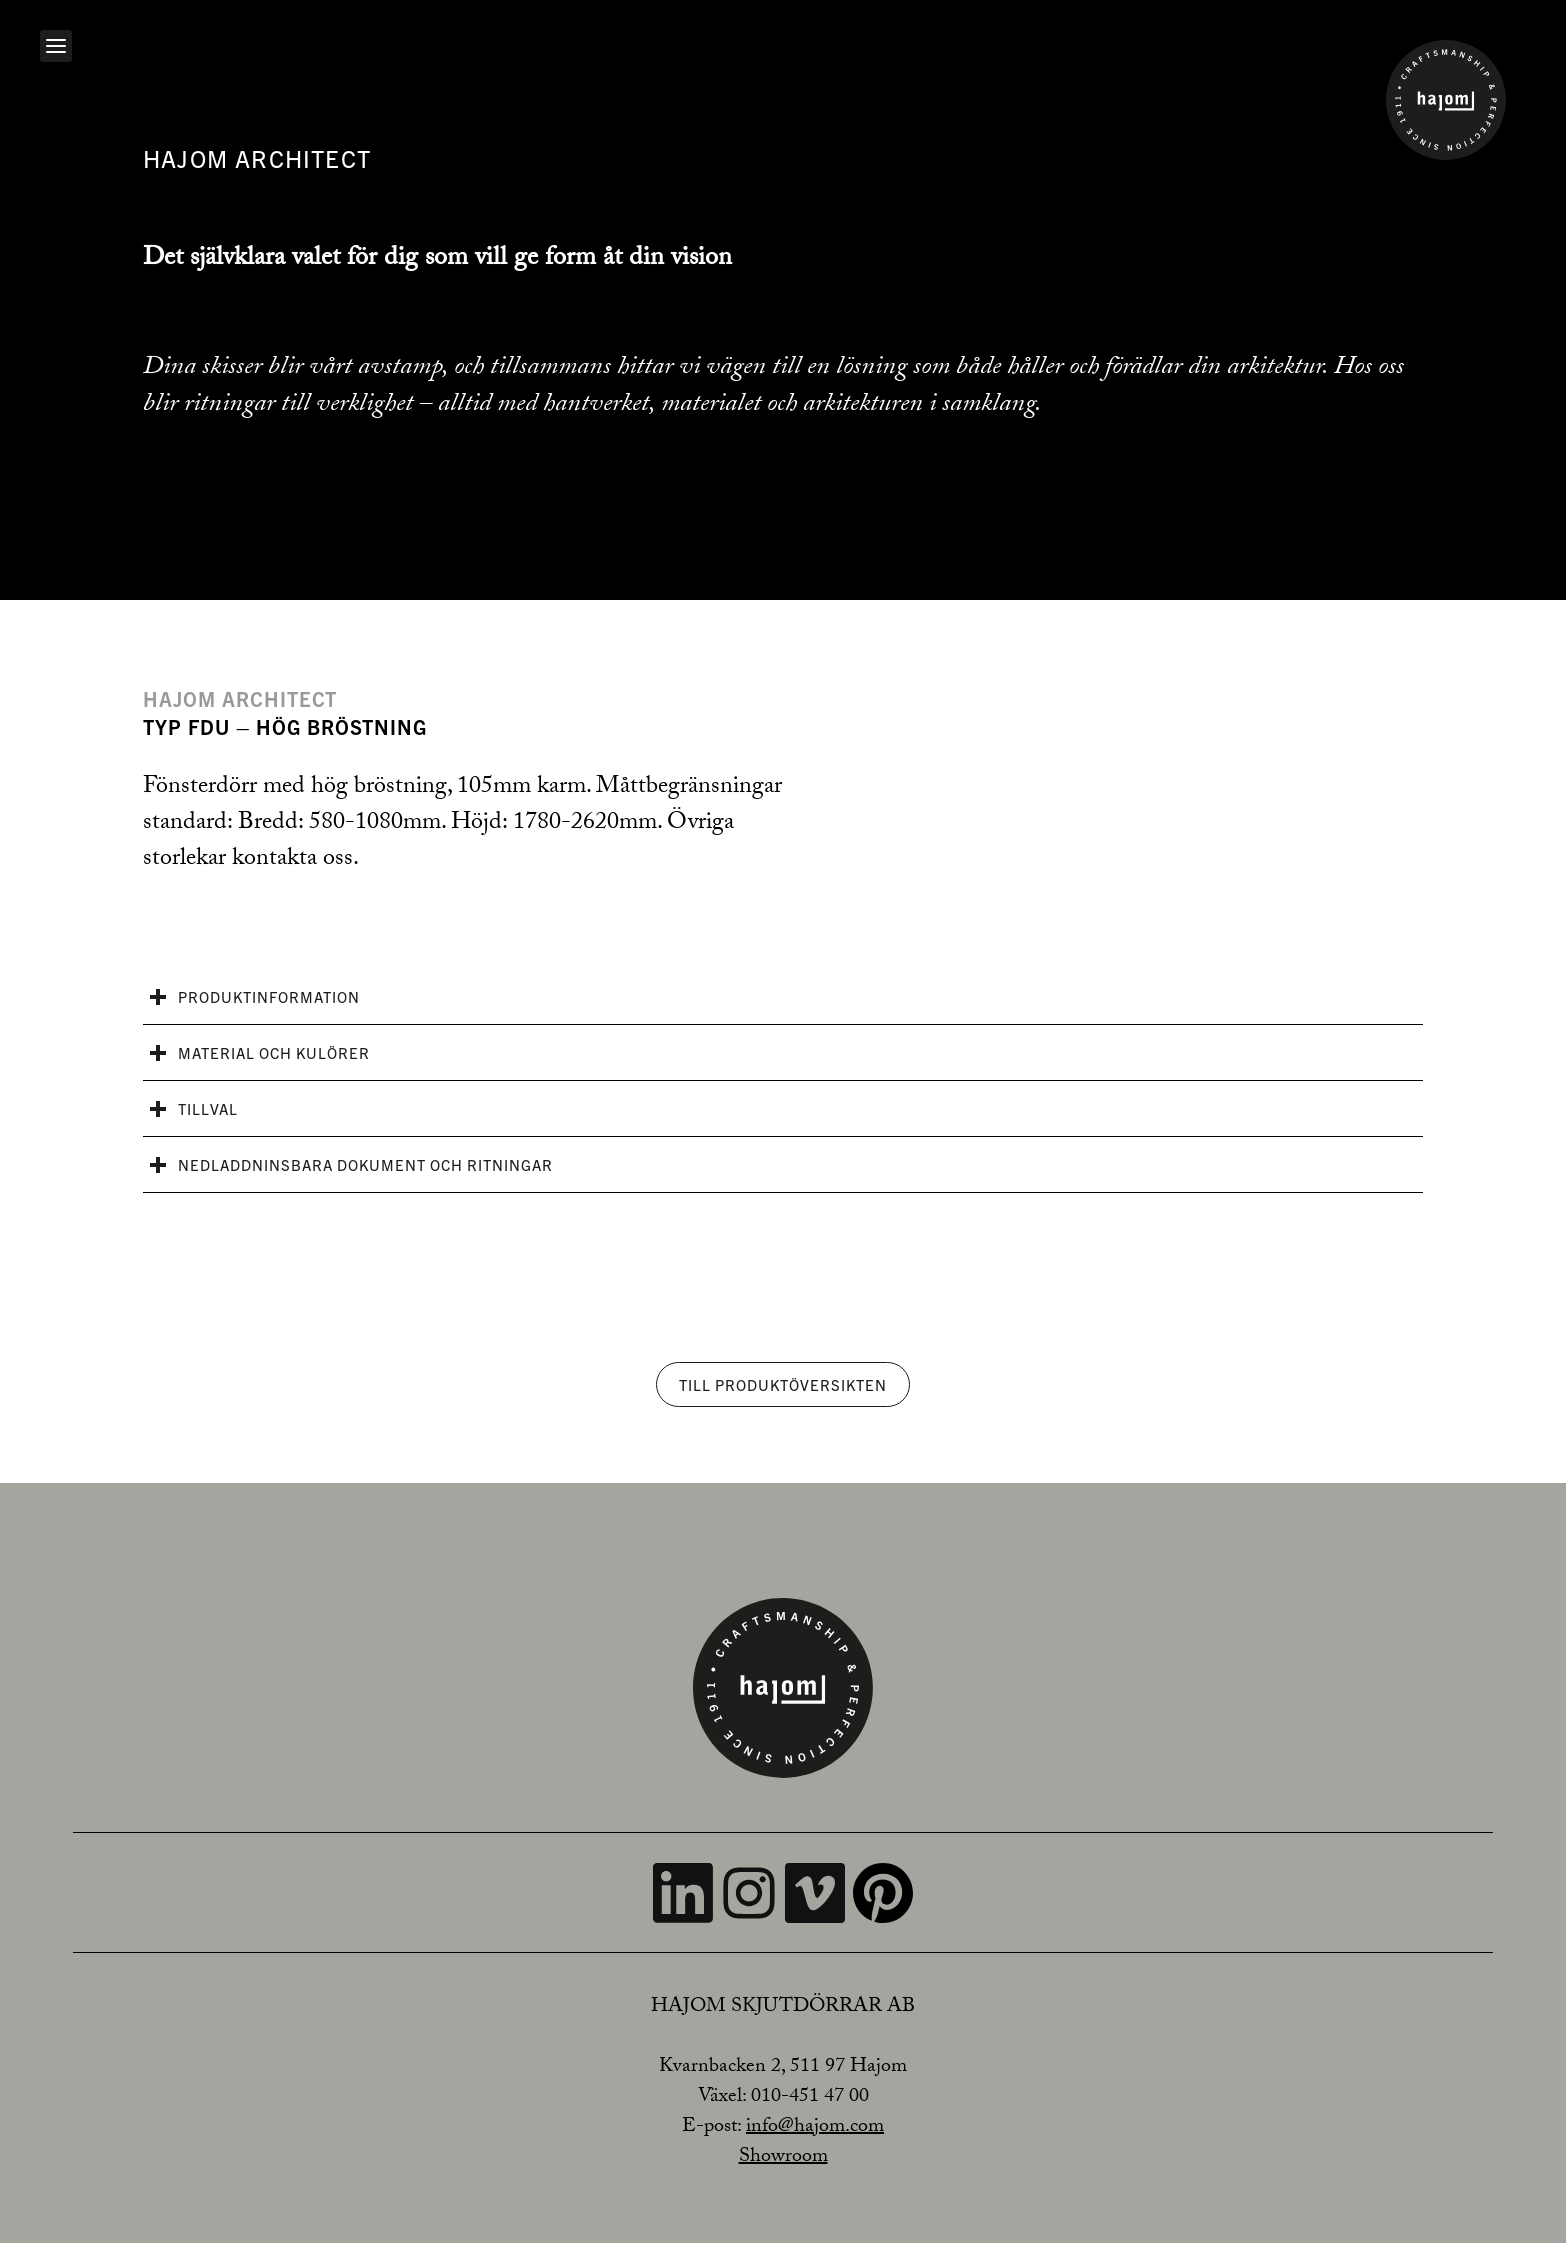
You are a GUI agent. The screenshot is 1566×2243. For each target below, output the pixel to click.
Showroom (783, 2158)
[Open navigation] (56, 46)
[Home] (1446, 100)
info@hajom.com (815, 2128)
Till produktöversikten (783, 1384)
